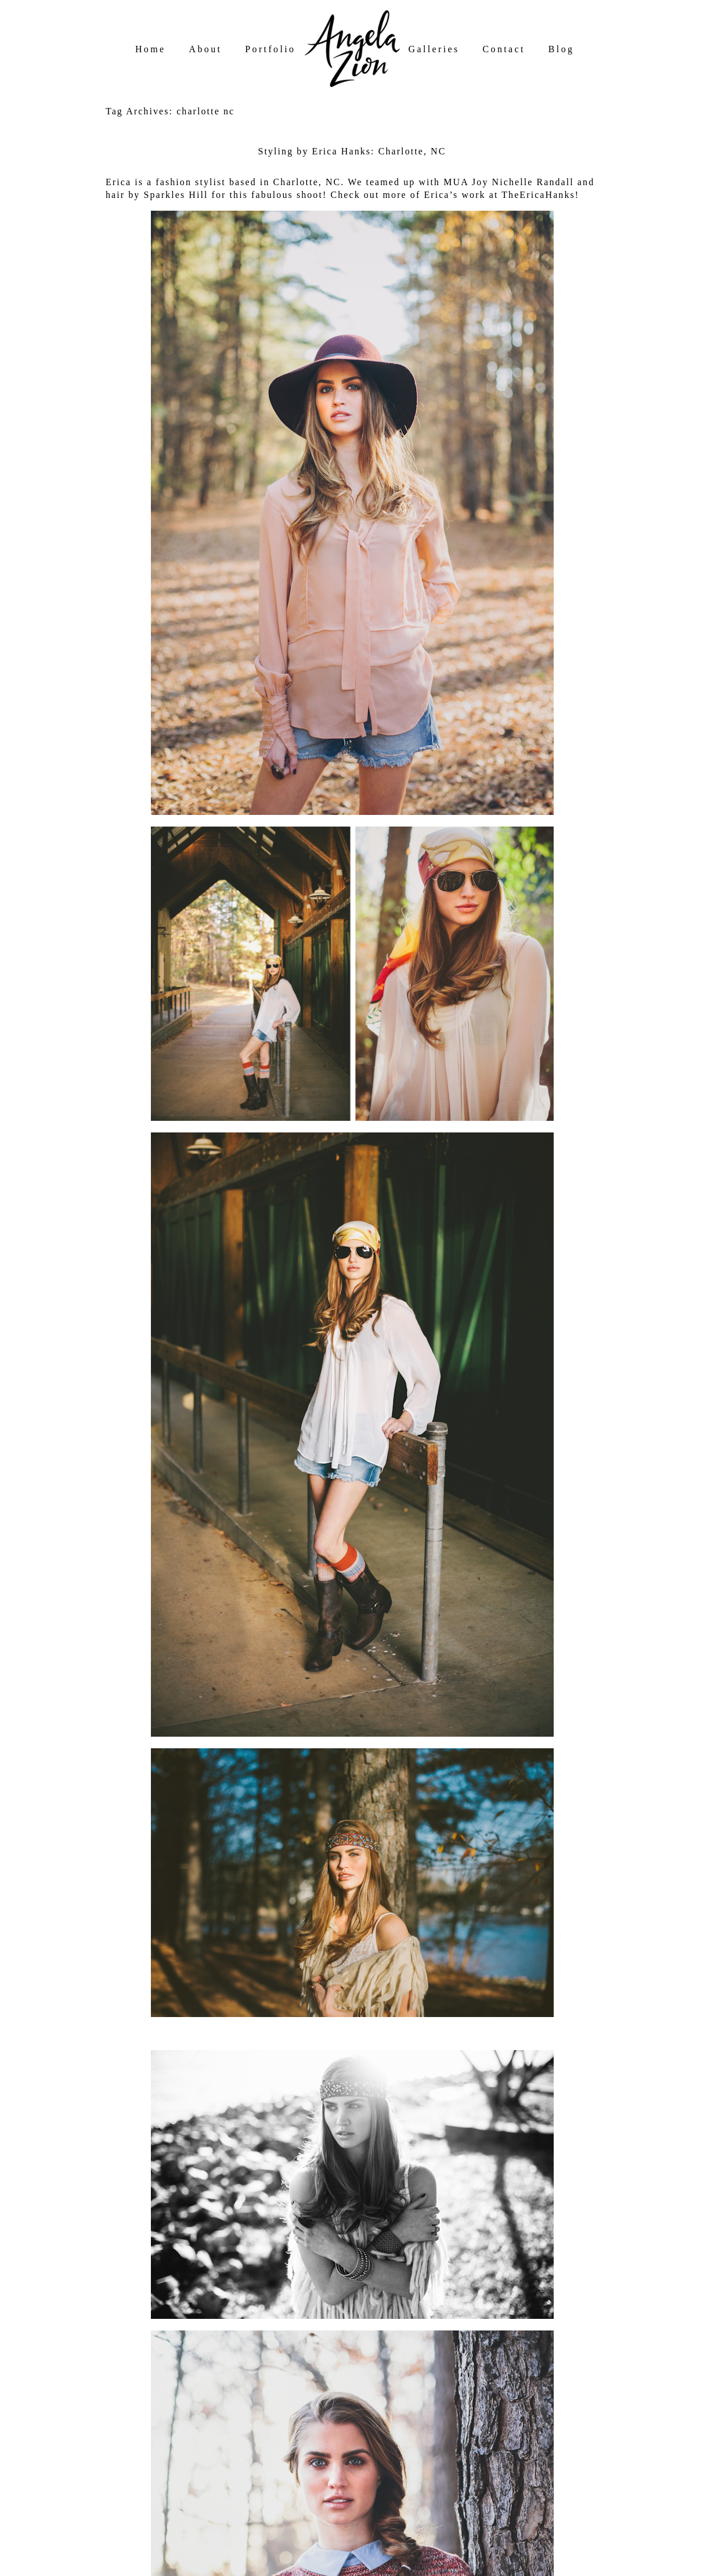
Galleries (434, 49)
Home (150, 49)
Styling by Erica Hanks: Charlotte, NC (352, 151)
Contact (504, 49)
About (205, 49)
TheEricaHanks (538, 195)
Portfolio (270, 49)
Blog (561, 49)
